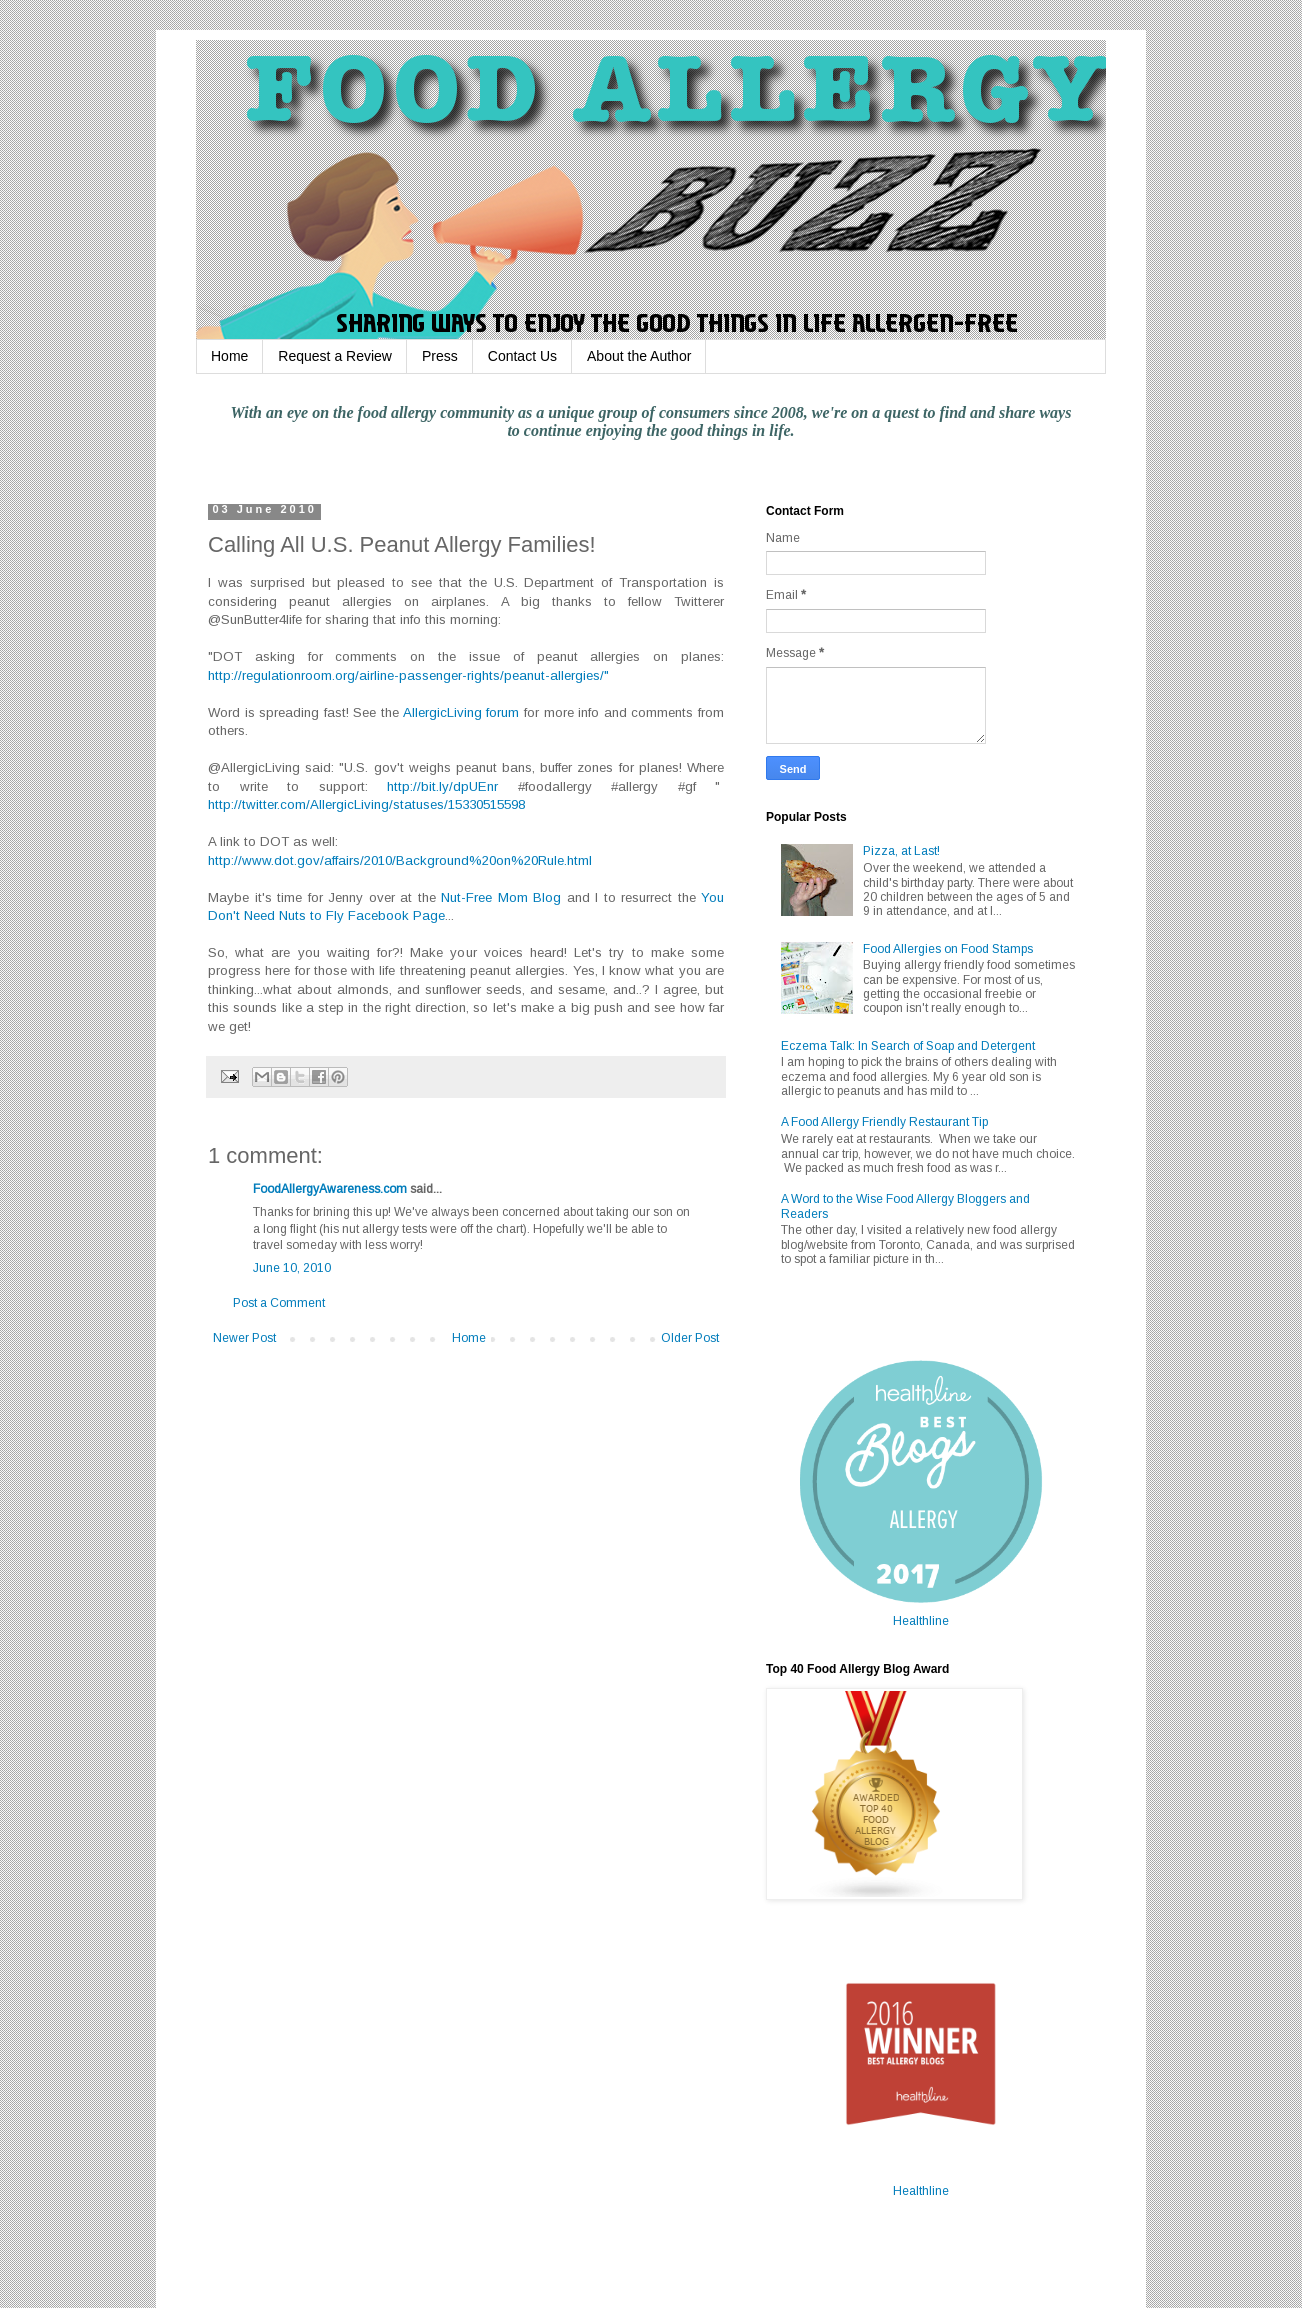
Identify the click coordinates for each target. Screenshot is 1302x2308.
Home (229, 356)
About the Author (639, 356)
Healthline (921, 1621)
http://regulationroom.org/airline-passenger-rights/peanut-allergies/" (408, 675)
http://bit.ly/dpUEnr (452, 786)
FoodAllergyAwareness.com (330, 1189)
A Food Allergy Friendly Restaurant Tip (884, 1122)
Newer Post (244, 1338)
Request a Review (335, 356)
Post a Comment (279, 1303)
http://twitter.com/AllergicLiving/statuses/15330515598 (366, 804)
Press (440, 356)
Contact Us (522, 356)
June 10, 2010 (292, 1268)
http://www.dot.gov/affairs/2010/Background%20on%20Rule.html (400, 860)
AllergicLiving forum (461, 712)
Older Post (690, 1338)
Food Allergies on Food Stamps (948, 949)
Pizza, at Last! (901, 851)
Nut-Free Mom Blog (501, 897)
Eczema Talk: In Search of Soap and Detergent (908, 1046)
